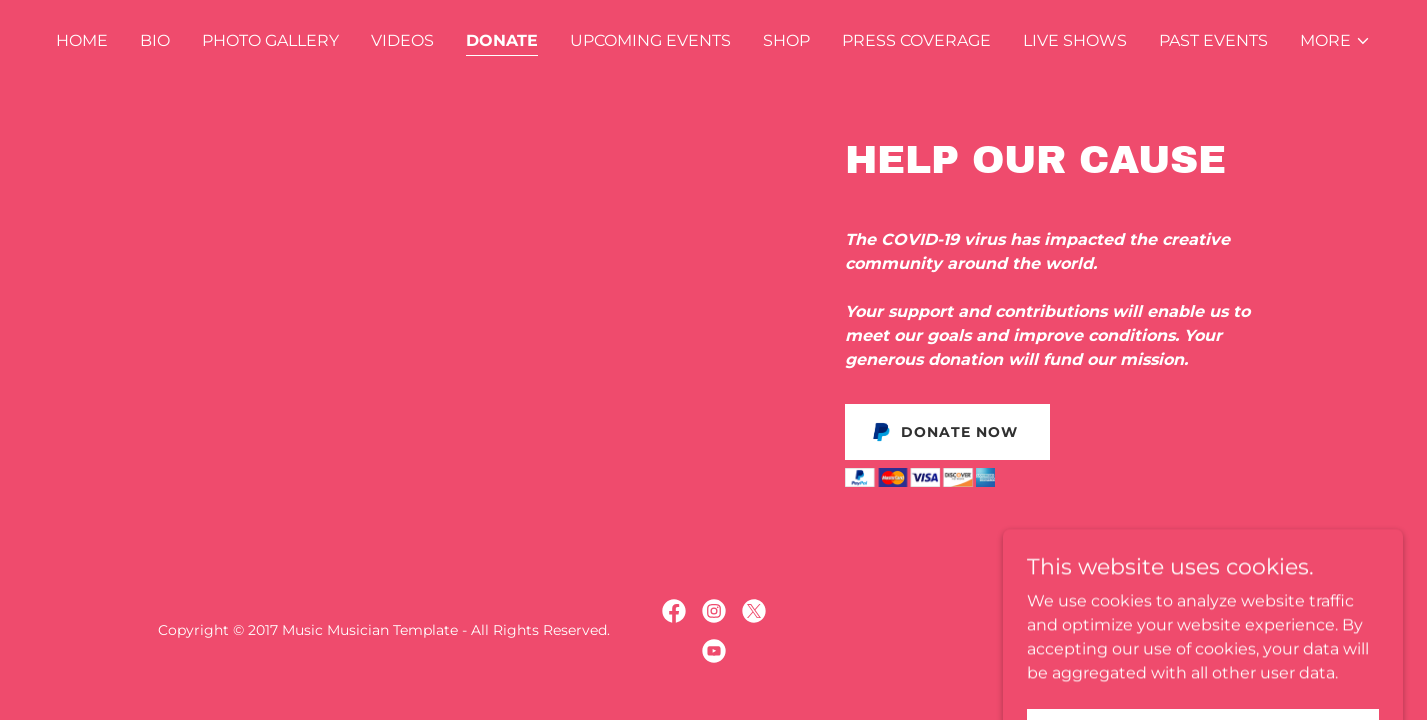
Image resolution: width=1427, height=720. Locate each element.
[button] (1335, 41)
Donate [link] (502, 40)
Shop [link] (786, 40)
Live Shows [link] (1075, 40)
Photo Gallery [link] (270, 40)
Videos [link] (402, 40)
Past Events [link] (1213, 40)
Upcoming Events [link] (650, 40)
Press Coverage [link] (916, 40)
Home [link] (82, 40)
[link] (674, 611)
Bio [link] (155, 40)
